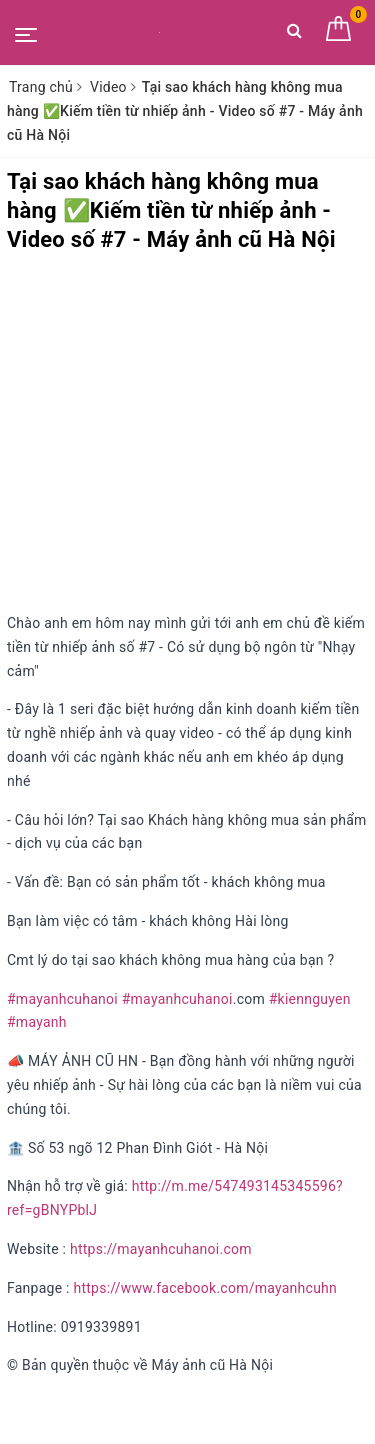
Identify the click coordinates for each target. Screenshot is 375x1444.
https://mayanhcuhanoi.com (161, 1249)
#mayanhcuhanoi (62, 999)
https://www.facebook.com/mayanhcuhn (205, 1288)
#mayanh (37, 1022)
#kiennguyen (310, 999)
